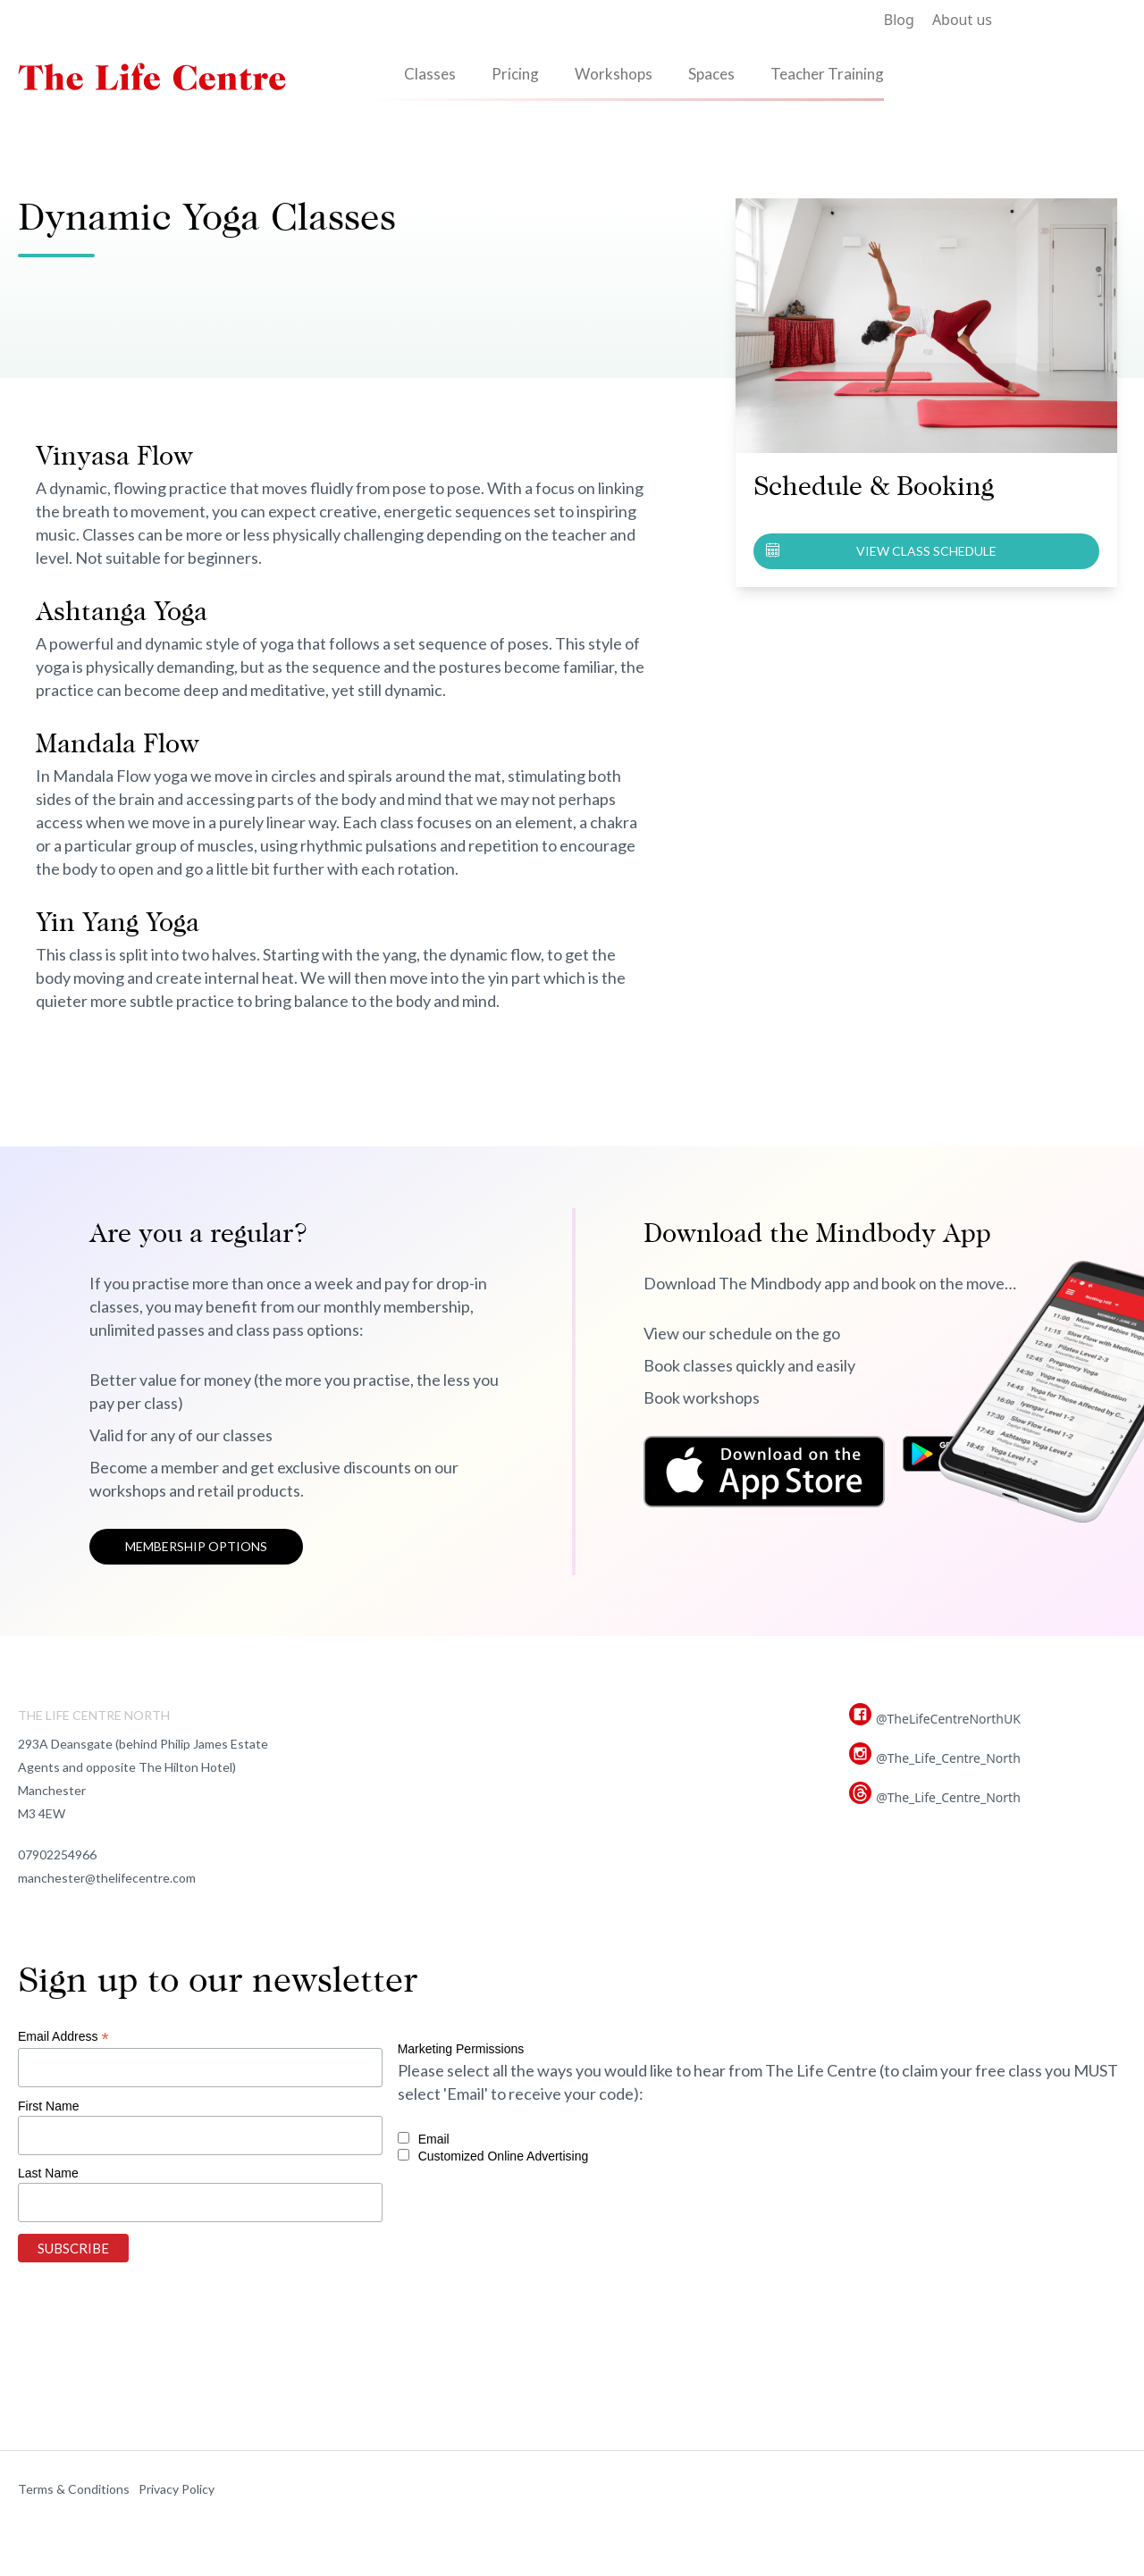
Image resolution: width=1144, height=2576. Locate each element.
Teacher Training (827, 73)
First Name (48, 2106)
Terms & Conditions (74, 2488)
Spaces (711, 73)
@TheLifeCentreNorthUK (948, 1718)
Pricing (515, 73)
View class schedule (926, 550)
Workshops (613, 73)
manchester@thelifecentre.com (107, 1877)
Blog (899, 19)
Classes (430, 73)
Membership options (196, 1546)
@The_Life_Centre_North (948, 1757)
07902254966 (57, 1854)
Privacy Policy (176, 2488)
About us (962, 19)
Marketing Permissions (461, 2049)
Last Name (48, 2173)
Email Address (63, 2036)
